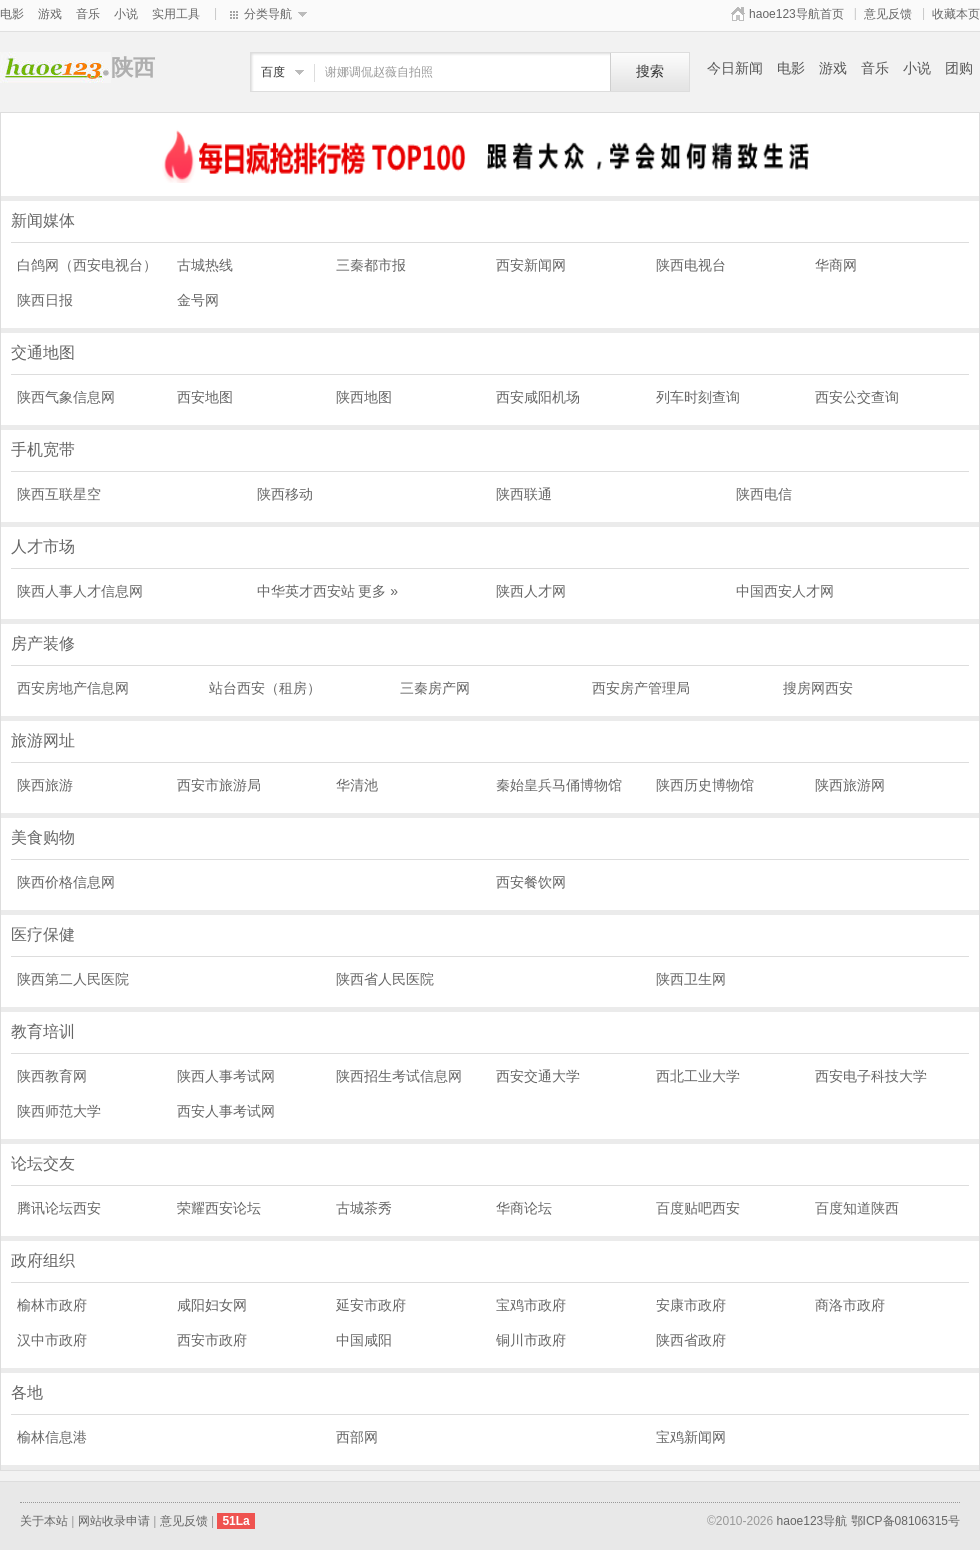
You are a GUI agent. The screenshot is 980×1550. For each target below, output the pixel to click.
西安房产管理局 (641, 688)
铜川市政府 (531, 1340)
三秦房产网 (435, 688)
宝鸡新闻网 (691, 1437)
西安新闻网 (531, 265)
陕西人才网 (531, 591)
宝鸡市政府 (531, 1305)
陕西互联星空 (59, 494)
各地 (27, 1392)
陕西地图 (364, 397)
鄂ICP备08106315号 (905, 1521)
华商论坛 (524, 1208)
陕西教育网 (52, 1076)
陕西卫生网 (691, 979)
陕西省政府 (691, 1340)
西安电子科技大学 (871, 1076)
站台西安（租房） (265, 688)
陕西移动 (285, 494)
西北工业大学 (698, 1076)
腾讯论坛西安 (59, 1208)
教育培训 (43, 1031)
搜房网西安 (818, 688)
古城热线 (205, 265)
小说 (126, 14)
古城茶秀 (364, 1208)
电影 (12, 14)
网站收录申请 (114, 1521)
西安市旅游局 (219, 785)
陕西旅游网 (850, 785)
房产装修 (43, 643)
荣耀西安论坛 (219, 1208)
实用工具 (176, 14)
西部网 (357, 1437)
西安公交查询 (857, 397)
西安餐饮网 (531, 882)
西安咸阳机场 (538, 397)
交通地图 (43, 352)
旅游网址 (43, 740)
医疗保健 (43, 934)
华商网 (836, 265)
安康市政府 (691, 1305)
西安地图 (205, 397)
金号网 (198, 300)
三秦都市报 (371, 265)
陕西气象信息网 (66, 397)
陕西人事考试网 (226, 1076)
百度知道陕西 (857, 1208)
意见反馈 (888, 14)
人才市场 (43, 546)
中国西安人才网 (785, 591)
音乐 (88, 14)
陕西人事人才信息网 (80, 591)
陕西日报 (45, 300)
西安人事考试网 (226, 1111)
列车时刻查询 (698, 397)
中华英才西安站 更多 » (328, 591)
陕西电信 (764, 494)
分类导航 (268, 14)
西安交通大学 (538, 1076)
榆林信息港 (52, 1437)
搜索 (650, 71)
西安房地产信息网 (73, 688)
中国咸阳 (364, 1340)
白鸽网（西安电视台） (87, 265)
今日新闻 (735, 68)
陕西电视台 (691, 265)
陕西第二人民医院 (73, 979)
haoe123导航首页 (796, 14)
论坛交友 (43, 1163)
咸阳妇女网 (212, 1305)
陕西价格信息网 (66, 882)
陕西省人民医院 (385, 979)
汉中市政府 (52, 1340)
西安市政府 (212, 1340)
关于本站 (44, 1521)
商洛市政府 (850, 1305)
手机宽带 (43, 449)
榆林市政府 (52, 1305)
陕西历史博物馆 (705, 785)
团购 (959, 68)
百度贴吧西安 (698, 1208)
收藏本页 (956, 14)
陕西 (55, 67)
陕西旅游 (45, 785)
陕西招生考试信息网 (399, 1076)
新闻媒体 (43, 220)
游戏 (50, 14)
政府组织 (43, 1260)
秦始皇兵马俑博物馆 (559, 785)
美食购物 (43, 837)
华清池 (357, 785)
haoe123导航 (812, 1521)
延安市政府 (371, 1305)
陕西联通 (524, 494)
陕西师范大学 (59, 1111)
